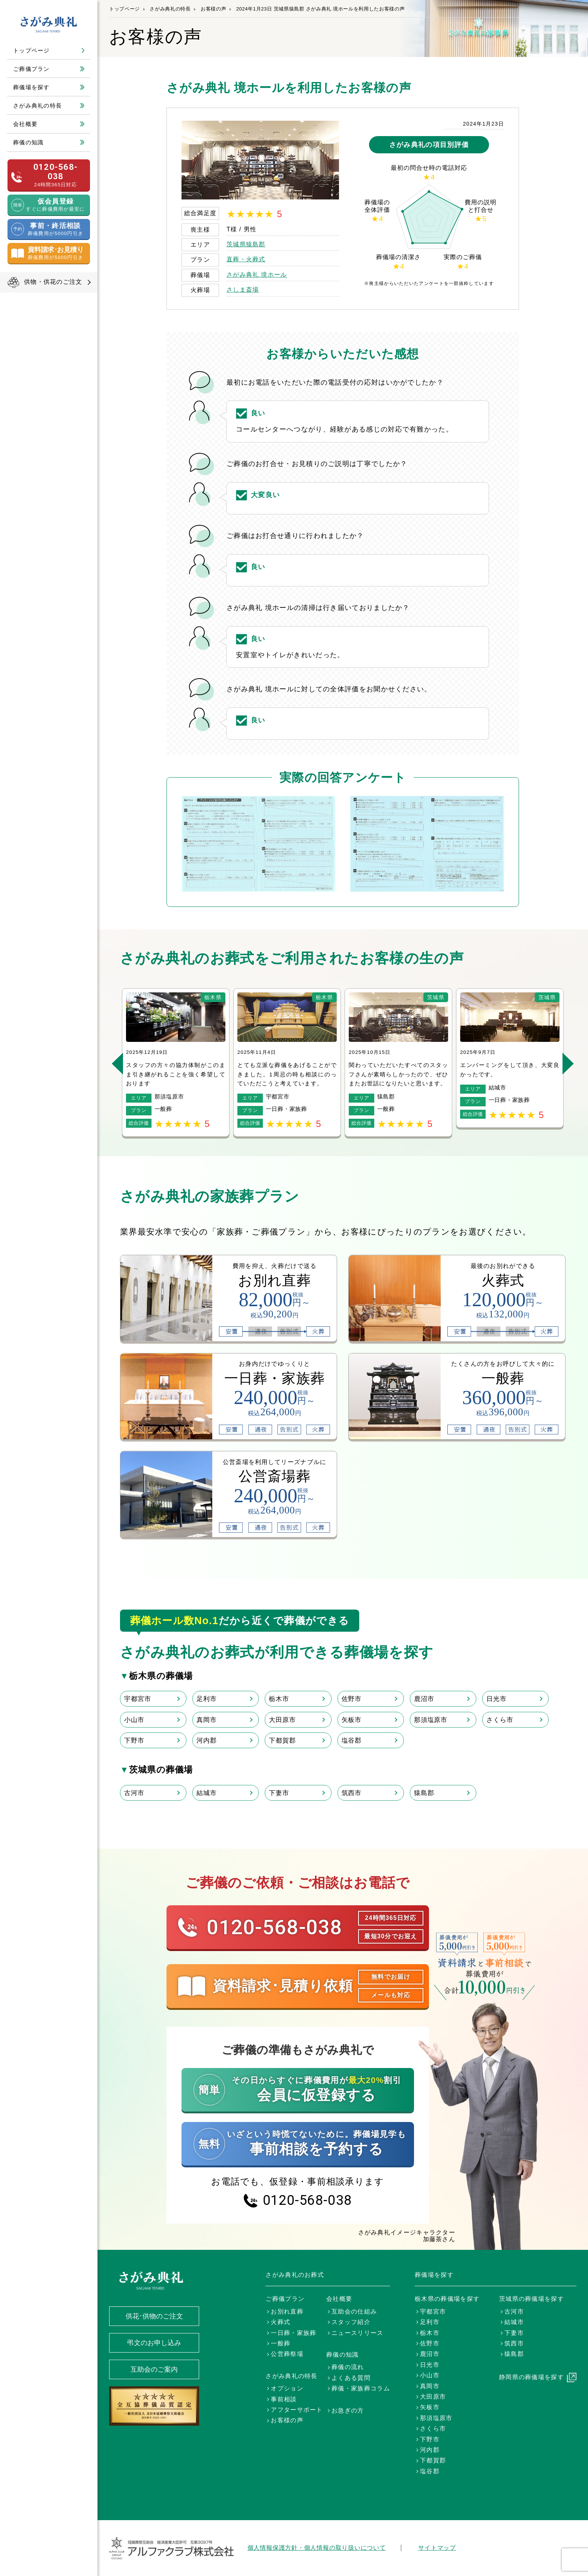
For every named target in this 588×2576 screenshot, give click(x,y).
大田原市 (282, 1719)
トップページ (31, 50)
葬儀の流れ (348, 2367)
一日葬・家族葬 (293, 2333)
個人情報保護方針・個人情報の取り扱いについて (317, 2548)
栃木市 (279, 1698)
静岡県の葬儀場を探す (531, 2377)
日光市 (496, 1698)
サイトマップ (437, 2548)
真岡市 (206, 1719)
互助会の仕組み (354, 2311)
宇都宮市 (137, 1698)
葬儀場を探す (31, 87)
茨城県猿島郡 (246, 244)
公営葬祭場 (287, 2354)
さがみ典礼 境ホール (256, 274)
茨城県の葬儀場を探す (531, 2299)
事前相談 (284, 2399)
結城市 (206, 1793)
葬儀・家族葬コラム (361, 2388)
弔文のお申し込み (154, 2343)
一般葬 (280, 2343)
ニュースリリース (357, 2333)
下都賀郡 (282, 1740)
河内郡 (206, 1740)
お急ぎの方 (348, 2410)
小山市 (134, 1719)
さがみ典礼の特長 (37, 105)
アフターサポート (296, 2410)
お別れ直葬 (287, 2311)
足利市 (206, 1698)
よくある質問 (351, 2378)
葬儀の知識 (28, 142)
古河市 (134, 1793)
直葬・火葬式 (246, 259)
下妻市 (279, 1793)
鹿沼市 (424, 1698)
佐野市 (352, 1698)
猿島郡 (424, 1793)
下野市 (134, 1740)
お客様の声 (213, 9)
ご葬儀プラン (31, 69)
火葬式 (280, 2322)
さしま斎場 (242, 289)
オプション (287, 2388)
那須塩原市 (430, 1719)
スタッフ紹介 (351, 2322)
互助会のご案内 (154, 2369)
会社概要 (25, 124)
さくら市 (499, 1719)
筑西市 (352, 1793)
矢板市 (352, 1719)
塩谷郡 (352, 1740)
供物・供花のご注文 (53, 282)
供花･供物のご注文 (154, 2316)
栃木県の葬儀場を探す (447, 2299)
